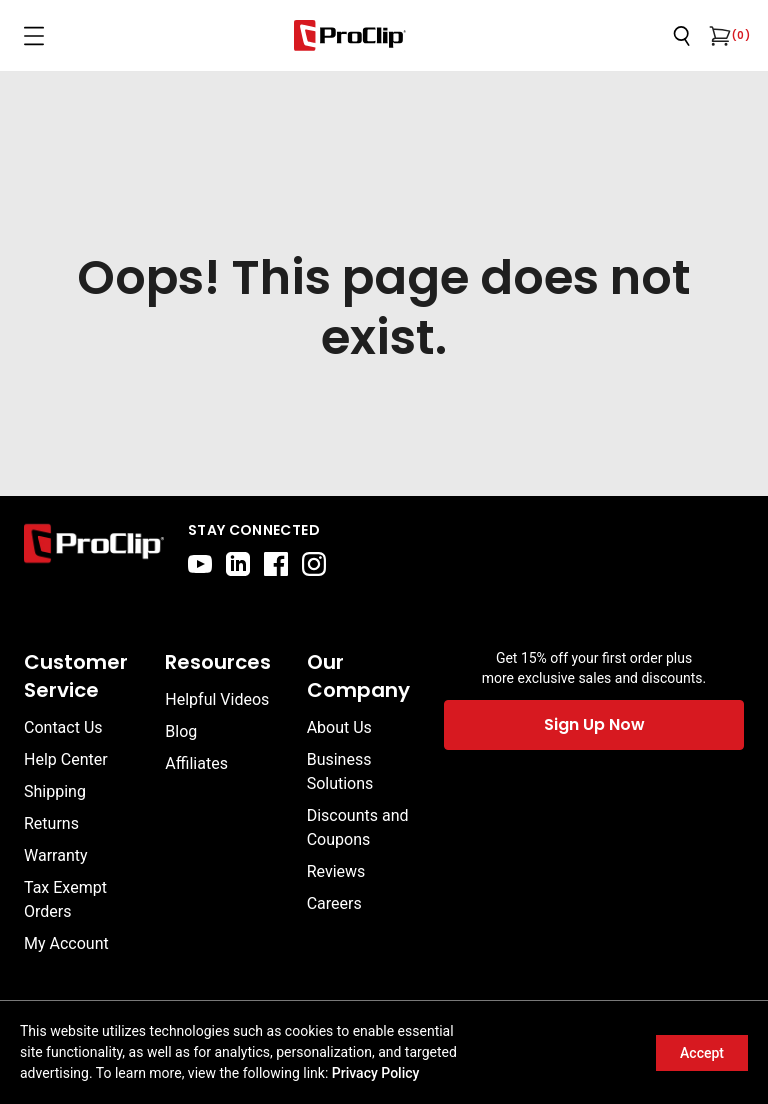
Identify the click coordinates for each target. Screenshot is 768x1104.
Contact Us (63, 727)
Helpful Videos (217, 699)
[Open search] (682, 36)
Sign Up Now (594, 724)
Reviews (336, 871)
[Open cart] (718, 36)
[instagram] (314, 564)
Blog (181, 731)
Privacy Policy (376, 1073)
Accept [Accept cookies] (702, 1053)
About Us (339, 727)
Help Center (66, 759)
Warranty (56, 855)
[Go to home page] (94, 548)
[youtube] (200, 564)
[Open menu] (34, 36)
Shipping (55, 791)
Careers (334, 903)
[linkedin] (238, 564)
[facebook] (276, 564)
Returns (51, 823)
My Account (66, 943)
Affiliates (196, 763)
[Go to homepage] (350, 35)
